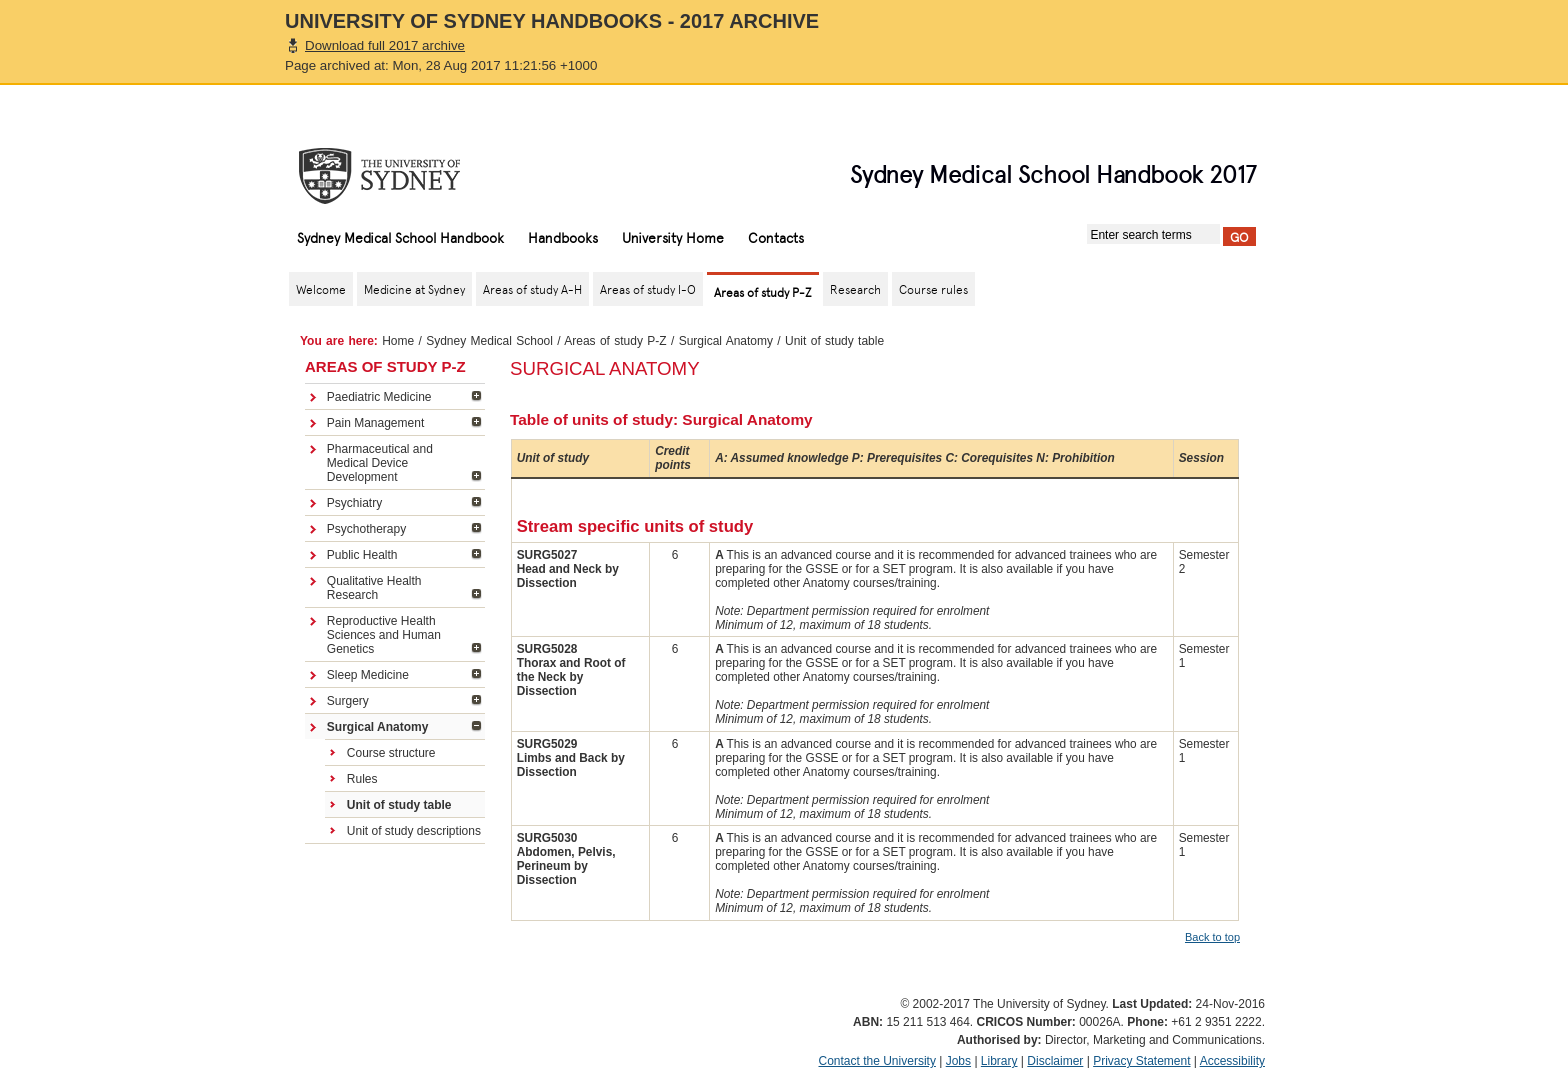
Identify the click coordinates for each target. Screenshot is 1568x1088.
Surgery (348, 701)
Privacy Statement (1141, 1061)
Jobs (958, 1061)
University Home (673, 237)
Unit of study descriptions (414, 831)
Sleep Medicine (368, 675)
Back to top (1212, 937)
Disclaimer (1055, 1061)
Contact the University (877, 1061)
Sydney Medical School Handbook (400, 237)
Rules (362, 779)
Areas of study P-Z (615, 341)
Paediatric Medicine (379, 397)
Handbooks (563, 237)
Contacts (776, 237)
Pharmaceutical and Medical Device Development (380, 463)
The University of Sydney (399, 176)
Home (398, 341)
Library (999, 1061)
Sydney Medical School (489, 341)
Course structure (391, 753)
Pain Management (375, 423)
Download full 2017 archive (385, 45)
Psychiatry (354, 503)
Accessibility (1232, 1061)
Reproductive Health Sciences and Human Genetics (384, 635)
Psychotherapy (366, 529)
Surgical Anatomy (726, 341)
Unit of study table (399, 805)
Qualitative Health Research (374, 588)
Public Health (362, 555)
